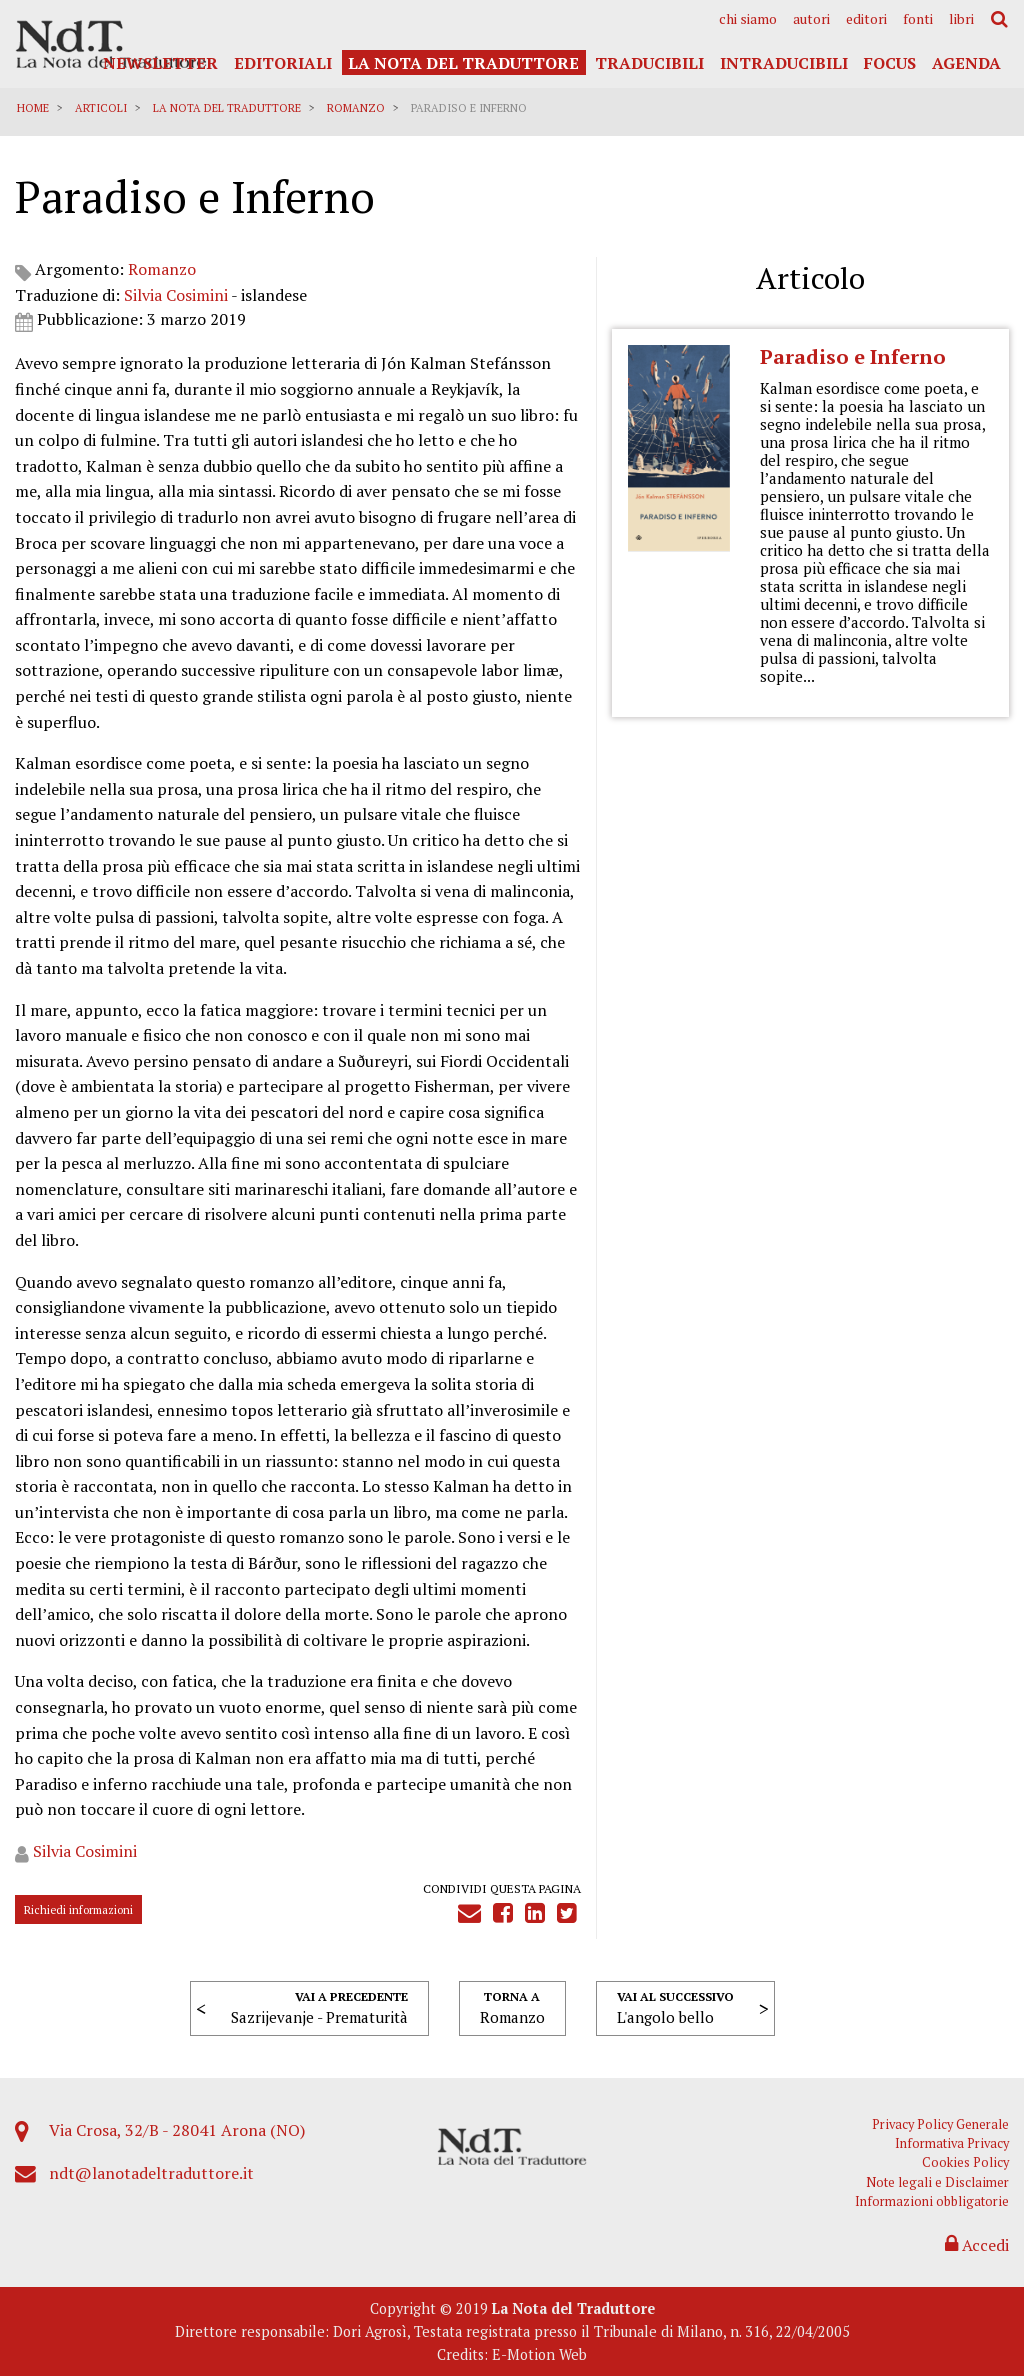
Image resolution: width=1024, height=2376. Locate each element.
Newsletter (160, 63)
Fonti (918, 19)
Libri (961, 19)
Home (33, 108)
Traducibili (649, 63)
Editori (866, 19)
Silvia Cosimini (176, 295)
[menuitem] (748, 19)
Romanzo (356, 108)
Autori (811, 19)
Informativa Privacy (952, 2143)
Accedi (977, 2245)
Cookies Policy (965, 2162)
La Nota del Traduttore (463, 63)
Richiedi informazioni (78, 1909)
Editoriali (283, 63)
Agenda (966, 63)
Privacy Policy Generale (940, 2124)
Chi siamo (748, 19)
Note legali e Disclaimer (937, 2182)
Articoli (101, 108)
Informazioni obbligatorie (932, 2201)
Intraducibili (784, 63)
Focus (890, 63)
